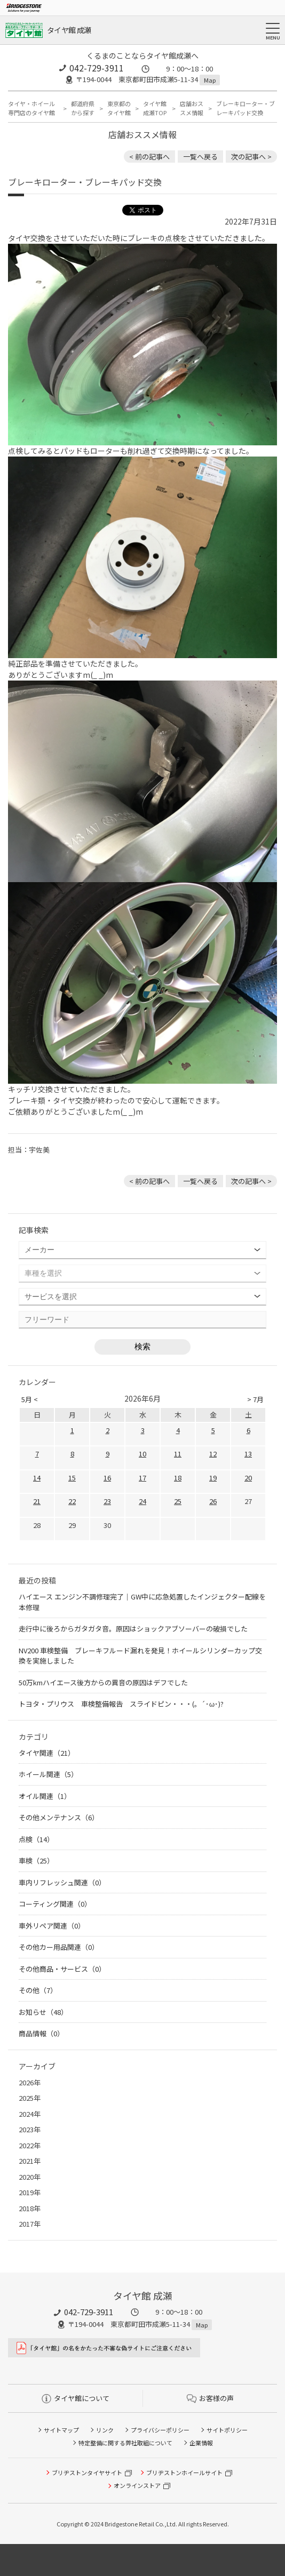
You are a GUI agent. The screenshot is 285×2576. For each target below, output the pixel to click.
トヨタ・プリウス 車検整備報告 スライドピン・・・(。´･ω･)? (121, 1704)
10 (142, 1454)
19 (213, 1478)
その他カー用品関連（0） (59, 1947)
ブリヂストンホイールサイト (184, 2472)
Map (210, 80)
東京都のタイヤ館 (119, 108)
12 (213, 1454)
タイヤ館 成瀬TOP (155, 108)
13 (248, 1454)
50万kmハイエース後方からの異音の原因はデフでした (103, 1682)
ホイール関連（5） (48, 1774)
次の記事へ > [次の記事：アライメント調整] (251, 156)
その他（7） (38, 1990)
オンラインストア (137, 2485)
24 (142, 1501)
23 (107, 1501)
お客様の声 (210, 2398)
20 (248, 1478)
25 (177, 1501)
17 (142, 1478)
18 (177, 1478)
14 (37, 1478)
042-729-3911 (96, 67)
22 (72, 1501)
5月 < (29, 1399)
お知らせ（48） (43, 2012)
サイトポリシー (227, 2430)
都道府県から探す (82, 108)
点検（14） (36, 1839)
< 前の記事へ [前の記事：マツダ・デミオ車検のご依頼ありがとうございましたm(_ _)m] (149, 156)
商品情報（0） (41, 2033)
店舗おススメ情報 (191, 108)
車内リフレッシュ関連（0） (62, 1882)
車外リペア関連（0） (52, 1926)
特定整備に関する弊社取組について (125, 2442)
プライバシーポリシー (160, 2430)
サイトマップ (61, 2430)
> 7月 (255, 1399)
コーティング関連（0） (55, 1904)
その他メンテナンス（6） (59, 1817)
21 (37, 1501)
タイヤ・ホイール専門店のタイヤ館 (31, 108)
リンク (105, 2430)
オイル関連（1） (45, 1796)
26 (213, 1501)
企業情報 (201, 2442)
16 (107, 1478)
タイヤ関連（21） (47, 1753)
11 (177, 1454)
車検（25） (36, 1860)
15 (72, 1478)
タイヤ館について (75, 2398)
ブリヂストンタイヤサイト (87, 2472)
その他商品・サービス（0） (62, 1969)
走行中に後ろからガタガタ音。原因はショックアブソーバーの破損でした (133, 1628)
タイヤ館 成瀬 (69, 30)
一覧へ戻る (200, 156)
